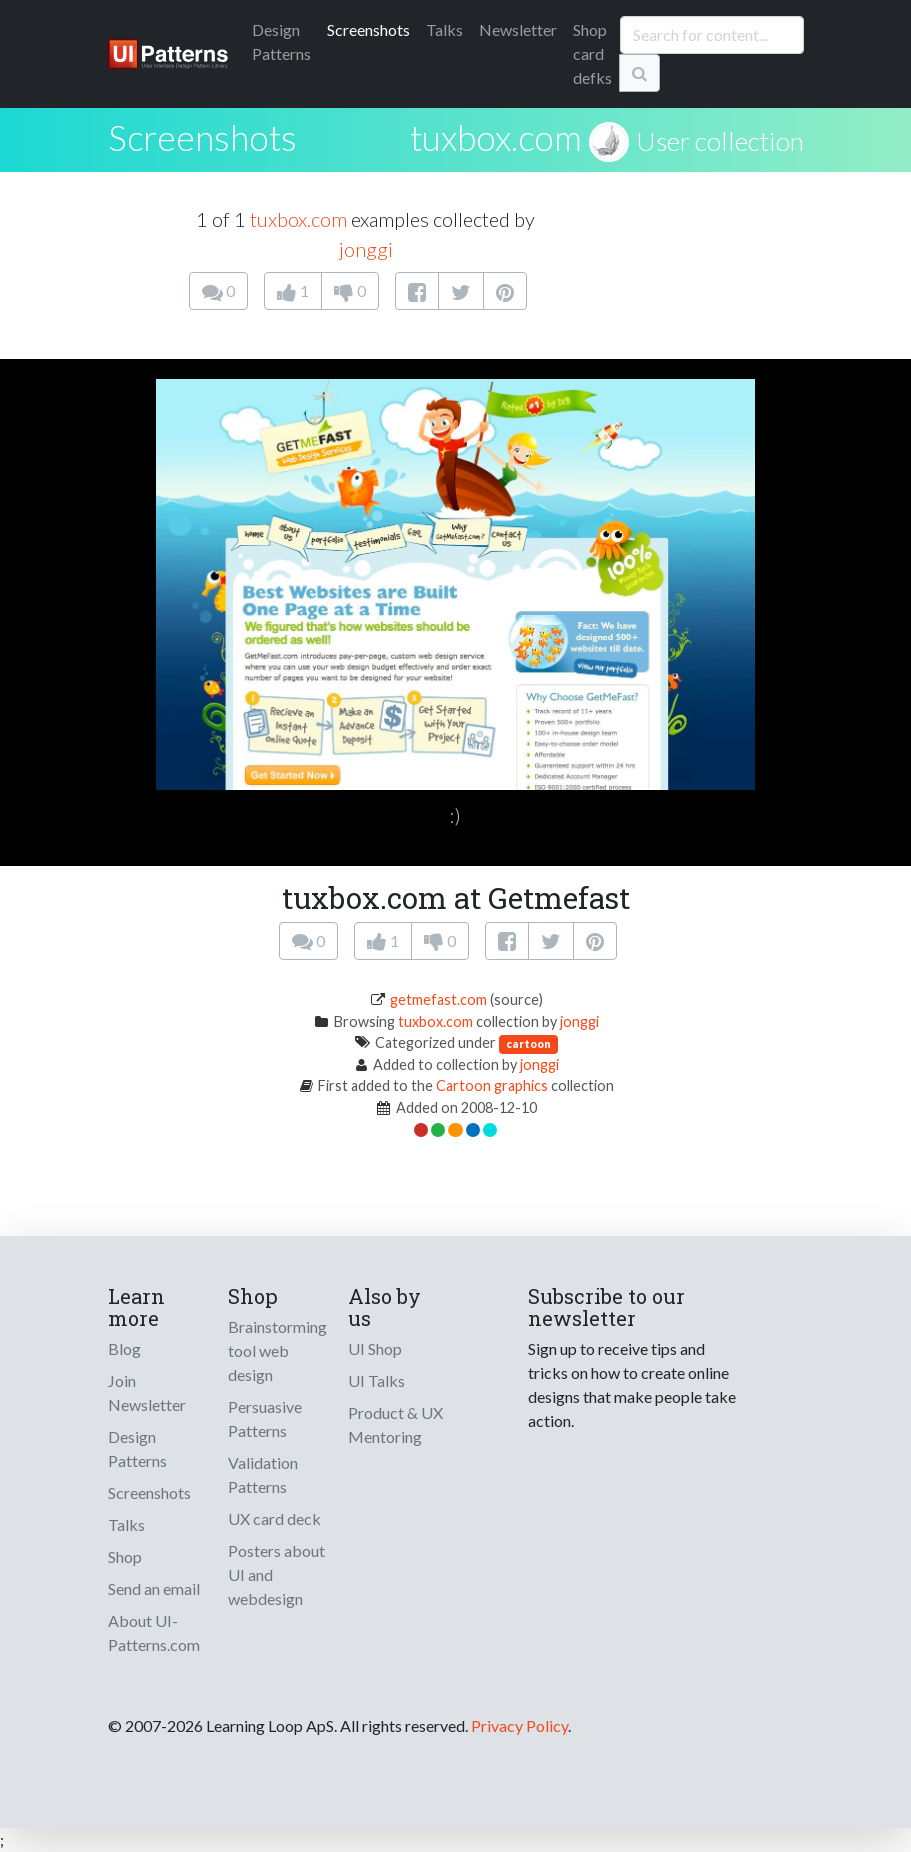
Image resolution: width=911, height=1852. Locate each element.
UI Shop (375, 1348)
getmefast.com (438, 999)
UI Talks (376, 1380)
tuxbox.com (496, 137)
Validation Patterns (263, 1474)
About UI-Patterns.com (154, 1632)
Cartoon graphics (492, 1085)
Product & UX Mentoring (395, 1424)
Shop (125, 1556)
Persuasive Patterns (265, 1418)
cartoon (528, 1043)
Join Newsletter (147, 1392)
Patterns (281, 41)
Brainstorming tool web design (277, 1350)
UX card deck (274, 1518)
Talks (444, 29)
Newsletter (518, 29)
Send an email (154, 1588)
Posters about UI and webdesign (276, 1574)
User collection (720, 141)
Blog (124, 1348)
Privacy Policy (519, 1725)
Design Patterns (137, 1448)
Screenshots (368, 29)
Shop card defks (592, 53)
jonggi (366, 249)
